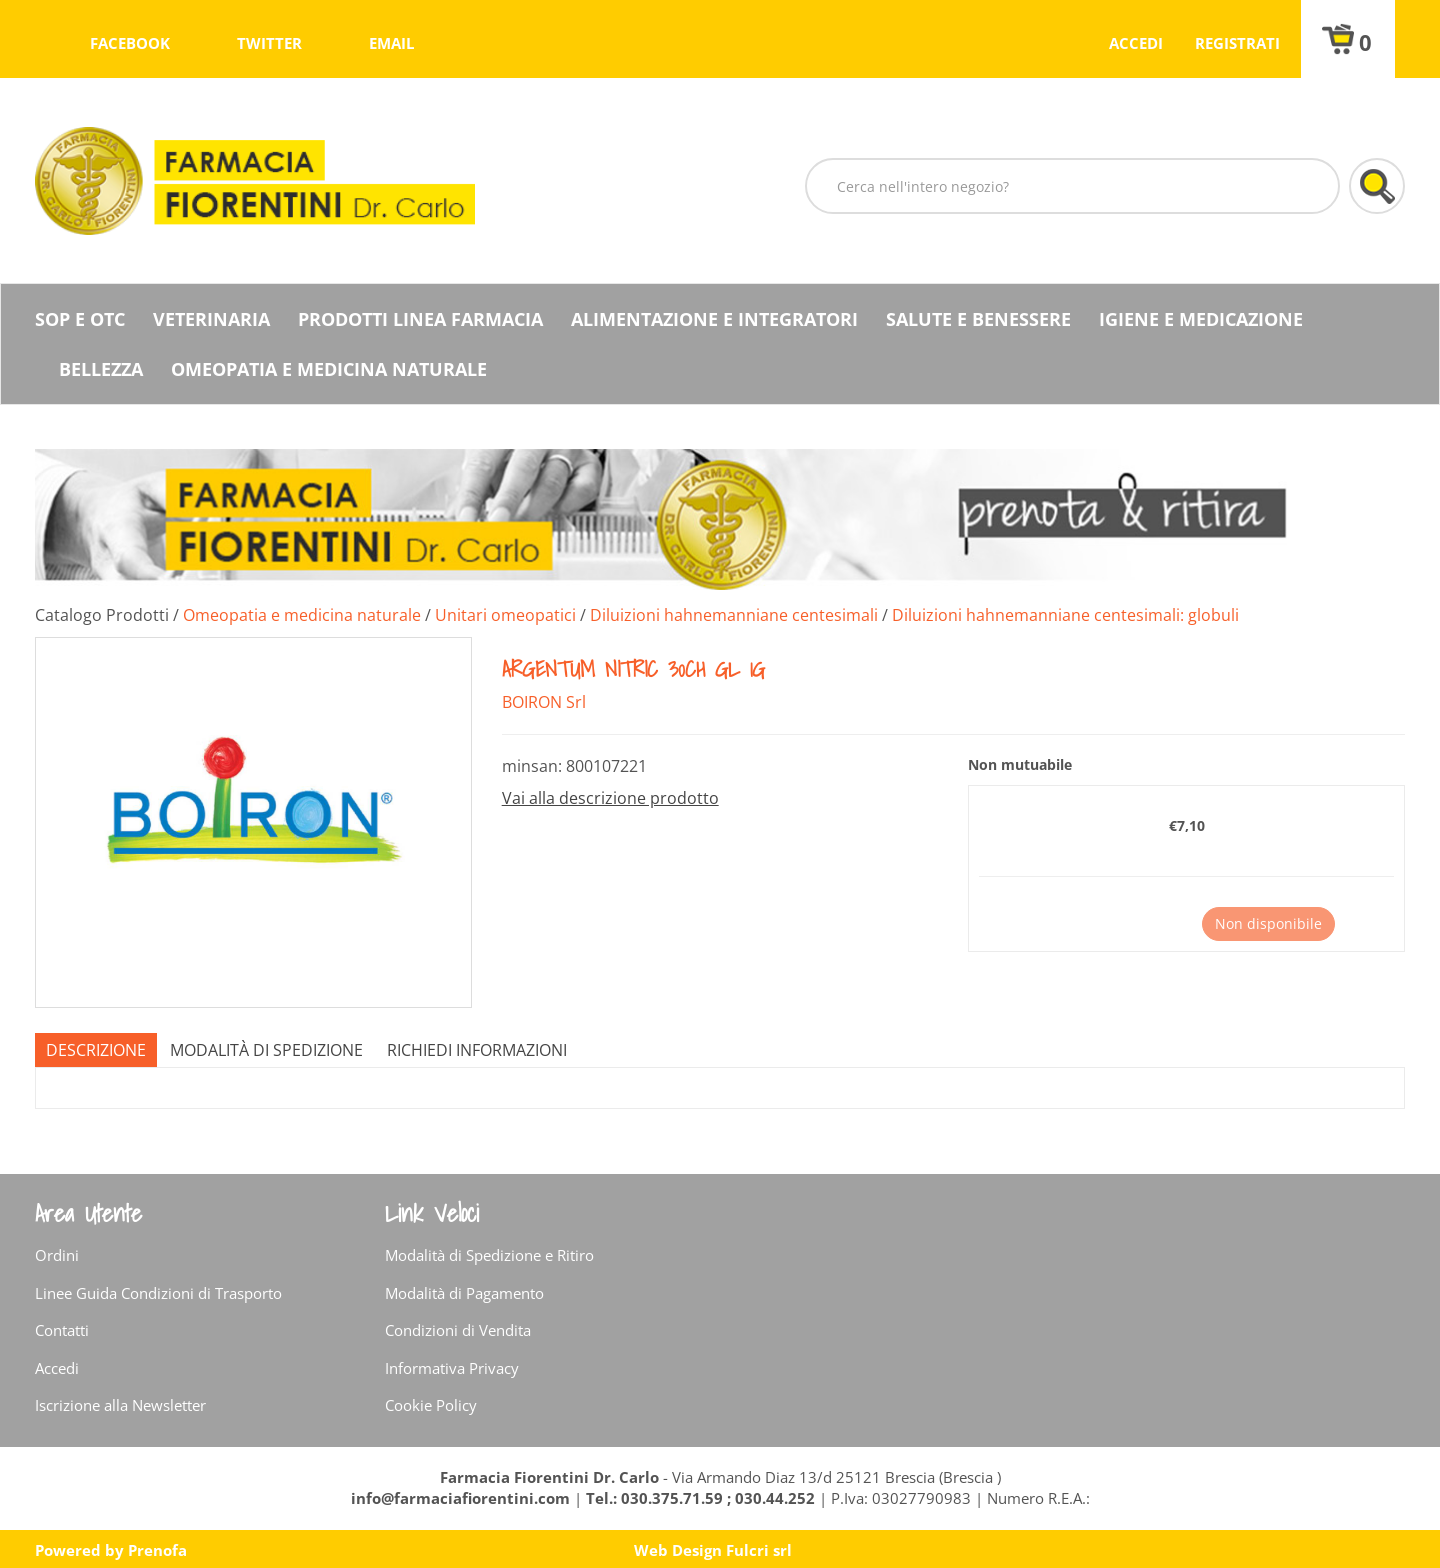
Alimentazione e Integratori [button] (714, 319)
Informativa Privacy (452, 1368)
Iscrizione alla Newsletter (120, 1405)
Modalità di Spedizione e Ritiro (489, 1255)
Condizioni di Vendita (458, 1330)
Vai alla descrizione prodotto (610, 798)
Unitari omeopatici (505, 615)
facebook (130, 43)
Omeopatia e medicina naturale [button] (329, 369)
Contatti (62, 1330)
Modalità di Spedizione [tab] (266, 1050)
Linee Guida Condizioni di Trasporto (158, 1293)
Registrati (1237, 43)
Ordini (57, 1255)
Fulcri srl (759, 1550)
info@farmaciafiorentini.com (462, 1498)
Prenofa (157, 1550)
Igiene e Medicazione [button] (1201, 319)
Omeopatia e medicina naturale (302, 615)
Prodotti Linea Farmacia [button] (420, 319)
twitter (269, 43)
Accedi (1136, 43)
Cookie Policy (431, 1405)
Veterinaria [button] (211, 319)
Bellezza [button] (101, 369)
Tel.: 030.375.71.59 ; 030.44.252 (700, 1498)
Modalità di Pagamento (464, 1293)
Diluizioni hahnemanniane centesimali (734, 615)
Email (391, 43)
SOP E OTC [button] (80, 319)
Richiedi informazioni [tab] (477, 1050)
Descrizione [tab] (96, 1050)
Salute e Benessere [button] (978, 319)
